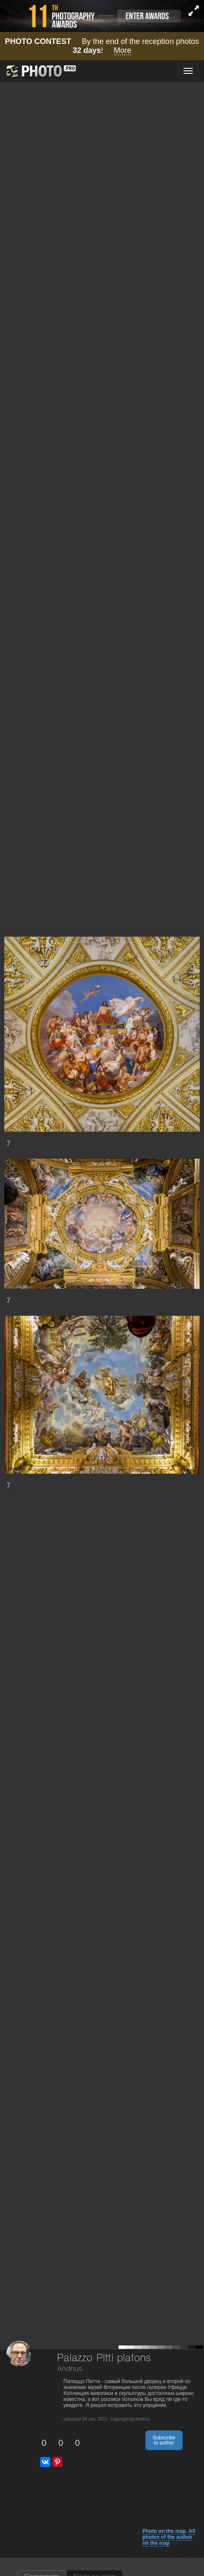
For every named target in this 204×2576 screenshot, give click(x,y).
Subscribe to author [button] (164, 2440)
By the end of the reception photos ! (102, 46)
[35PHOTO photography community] (40, 71)
